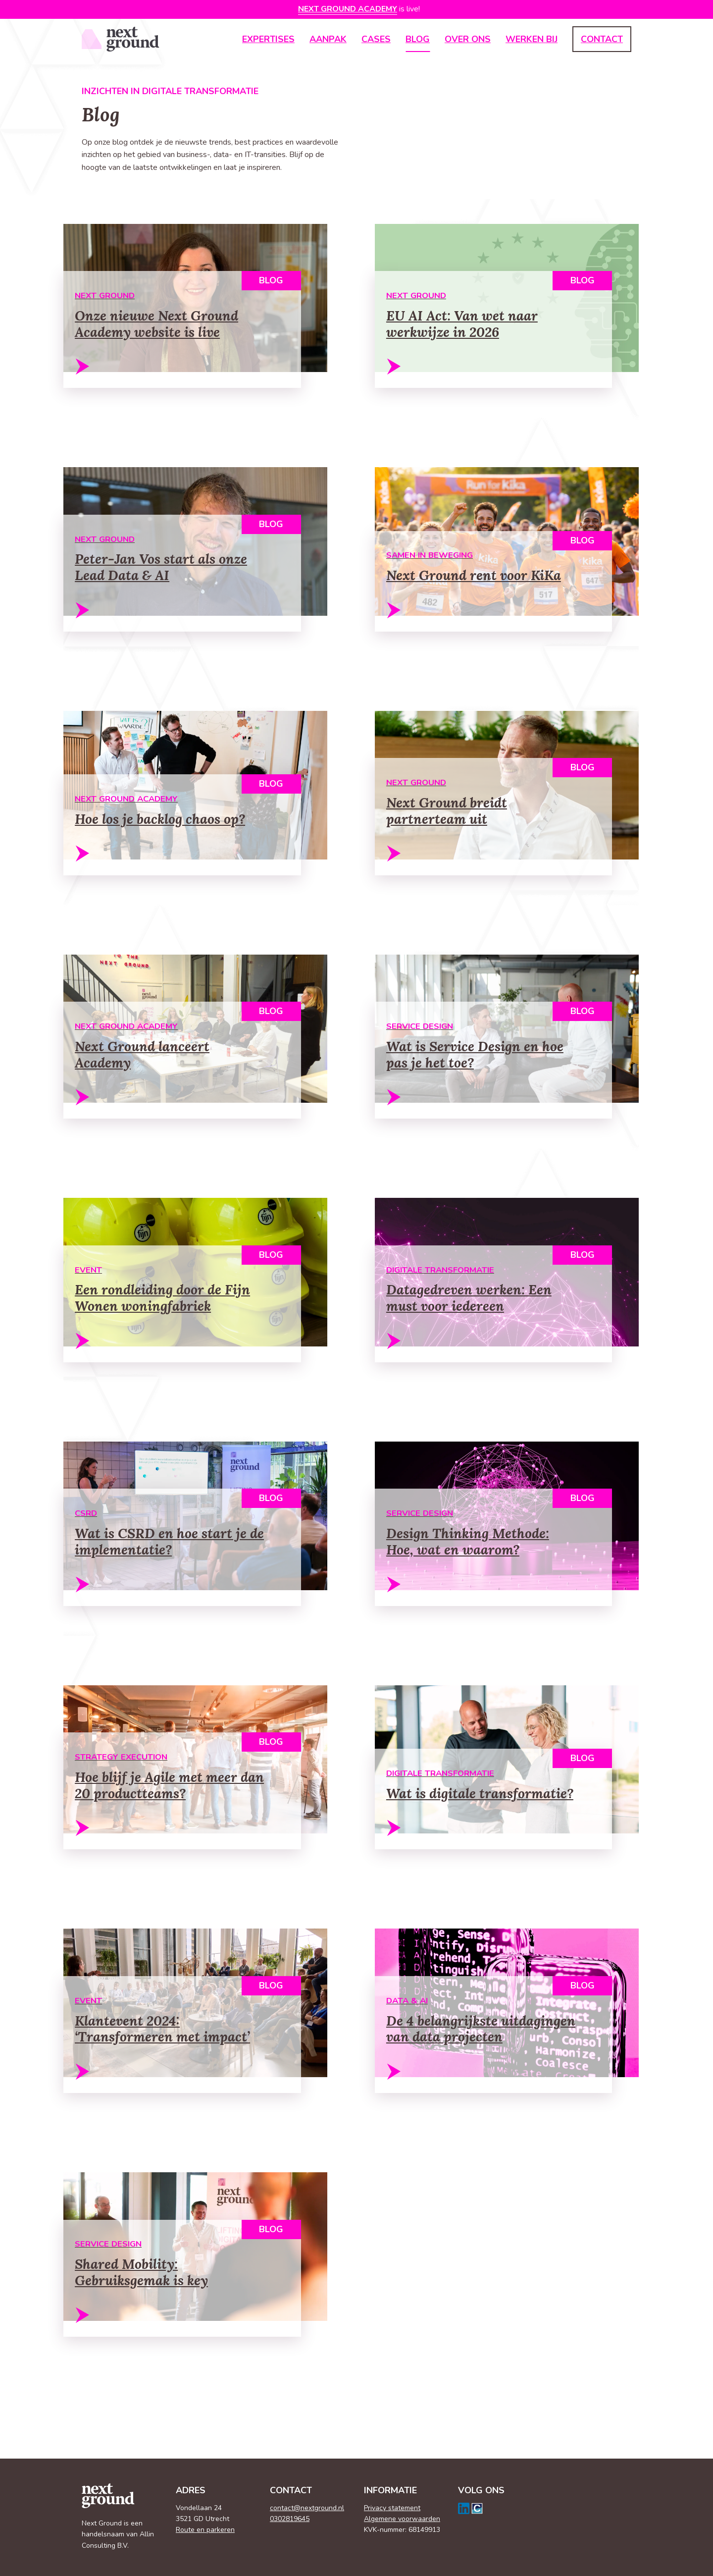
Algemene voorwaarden (402, 2518)
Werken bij (532, 39)
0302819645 (289, 2518)
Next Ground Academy (347, 8)
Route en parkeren (205, 2529)
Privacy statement (392, 2508)
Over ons (468, 39)
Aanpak (328, 39)
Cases (376, 39)
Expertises (268, 39)
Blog (418, 39)
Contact (602, 39)
